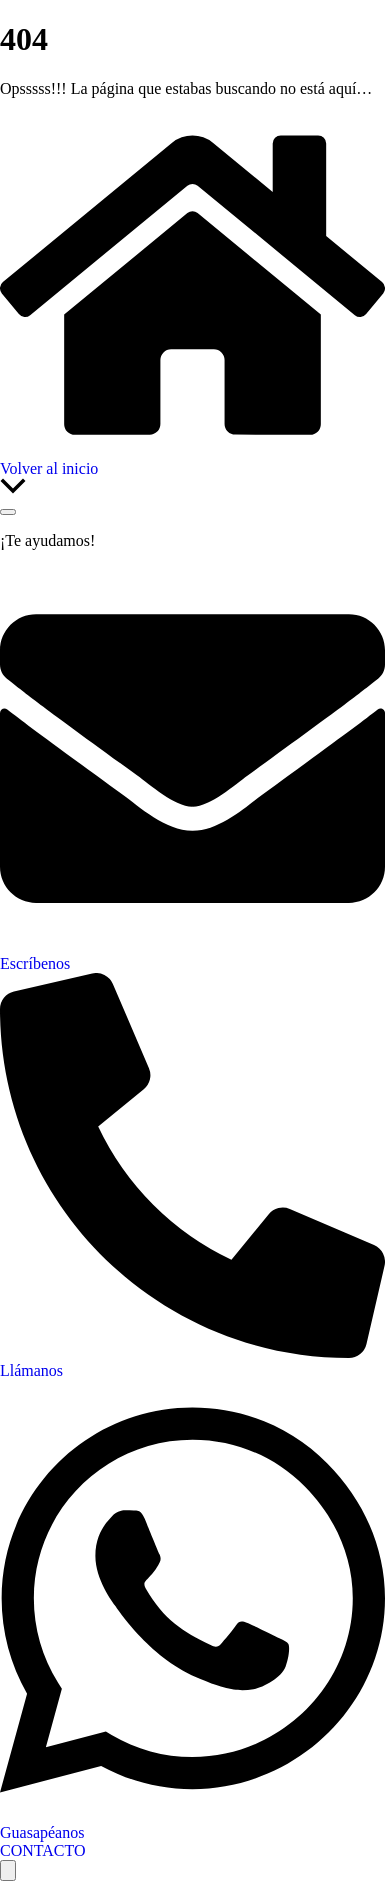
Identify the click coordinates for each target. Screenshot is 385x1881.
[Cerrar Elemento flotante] (8, 512)
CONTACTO (43, 1850)
